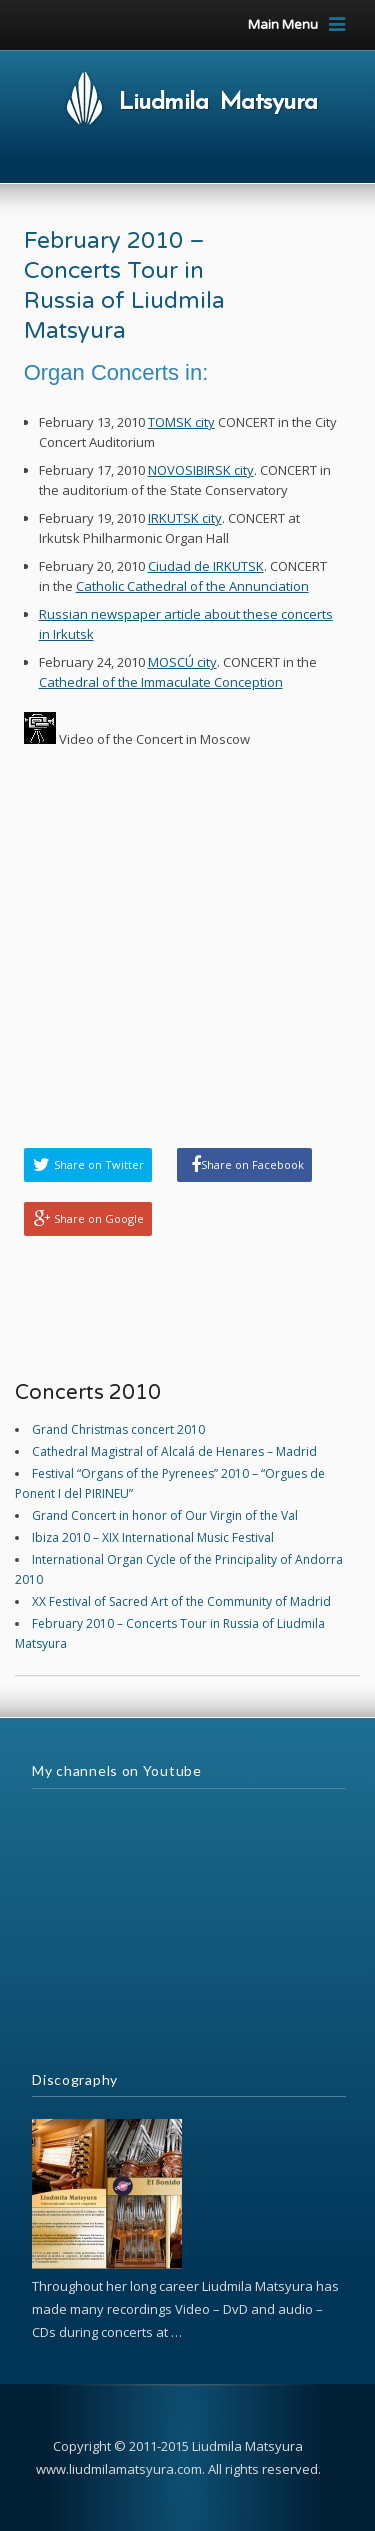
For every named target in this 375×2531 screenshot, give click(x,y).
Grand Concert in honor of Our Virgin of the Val (165, 1515)
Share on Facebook (252, 1164)
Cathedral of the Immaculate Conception (161, 682)
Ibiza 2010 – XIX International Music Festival (153, 1537)
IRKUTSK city (185, 518)
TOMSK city (181, 422)
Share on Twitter (99, 1164)
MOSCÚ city (182, 662)
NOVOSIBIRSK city (201, 470)
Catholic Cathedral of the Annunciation (192, 586)
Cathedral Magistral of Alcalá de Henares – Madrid (174, 1451)
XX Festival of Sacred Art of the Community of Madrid (181, 1601)
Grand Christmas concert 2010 (118, 1429)
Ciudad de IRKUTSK (206, 566)
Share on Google (99, 1218)
